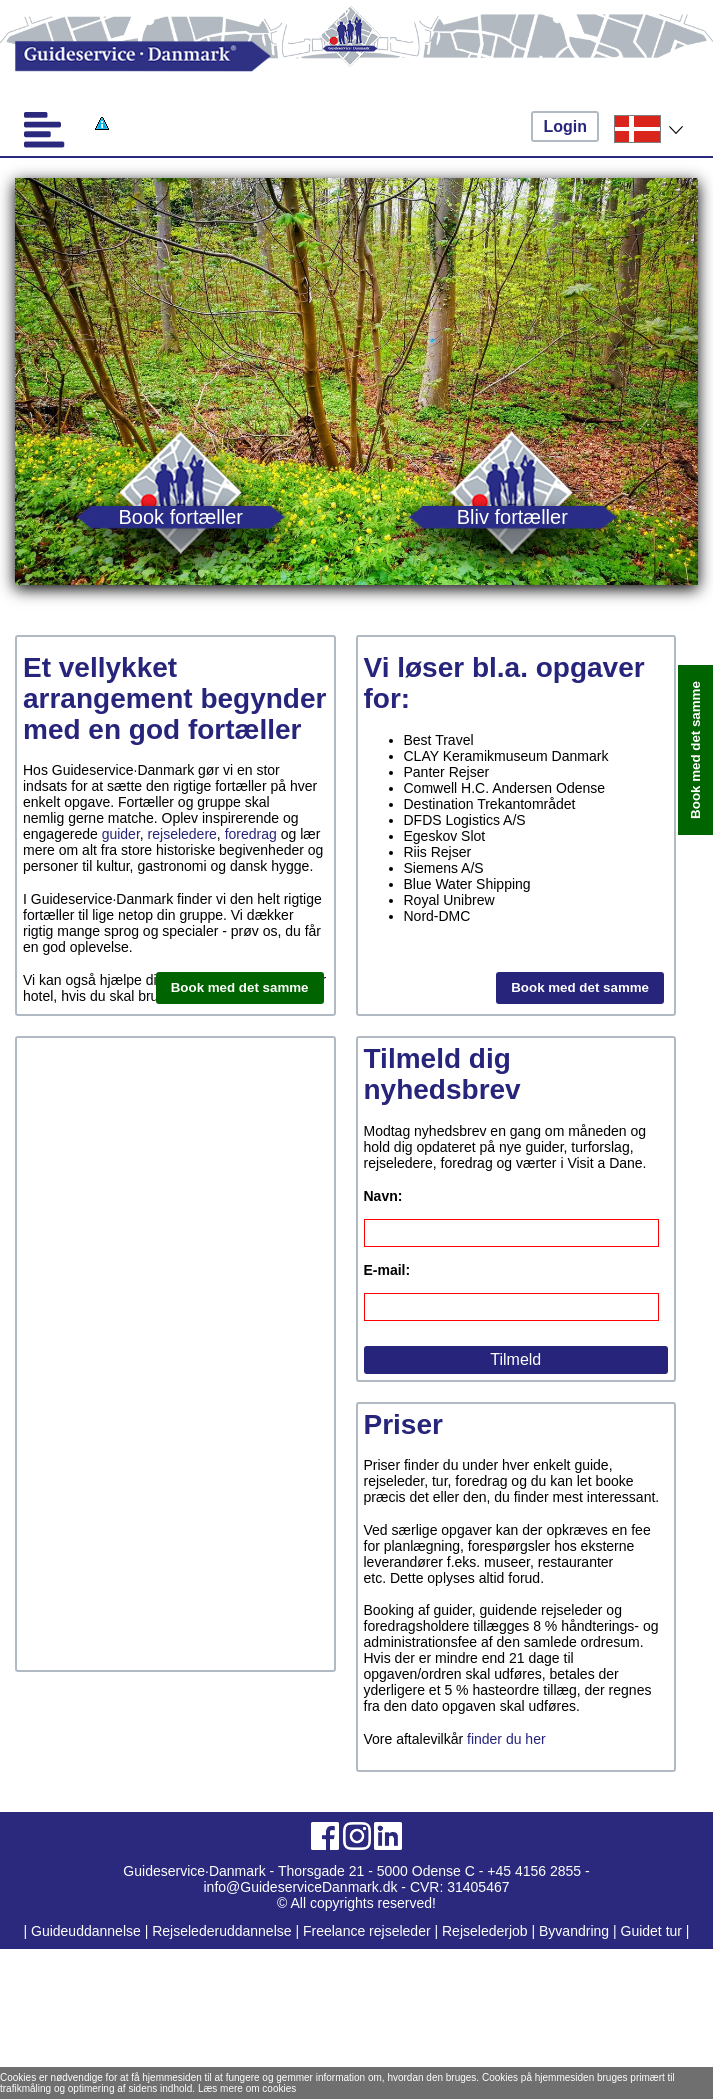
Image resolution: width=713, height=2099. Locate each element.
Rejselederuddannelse (223, 1931)
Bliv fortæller (512, 516)
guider (121, 834)
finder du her (506, 1739)
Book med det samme (240, 987)
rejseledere (182, 834)
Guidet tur (651, 1931)
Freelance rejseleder (367, 1931)
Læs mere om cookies (247, 2088)
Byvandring (574, 1931)
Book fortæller (181, 516)
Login (565, 126)
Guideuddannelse (88, 1931)
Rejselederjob (485, 1931)
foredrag (251, 834)
